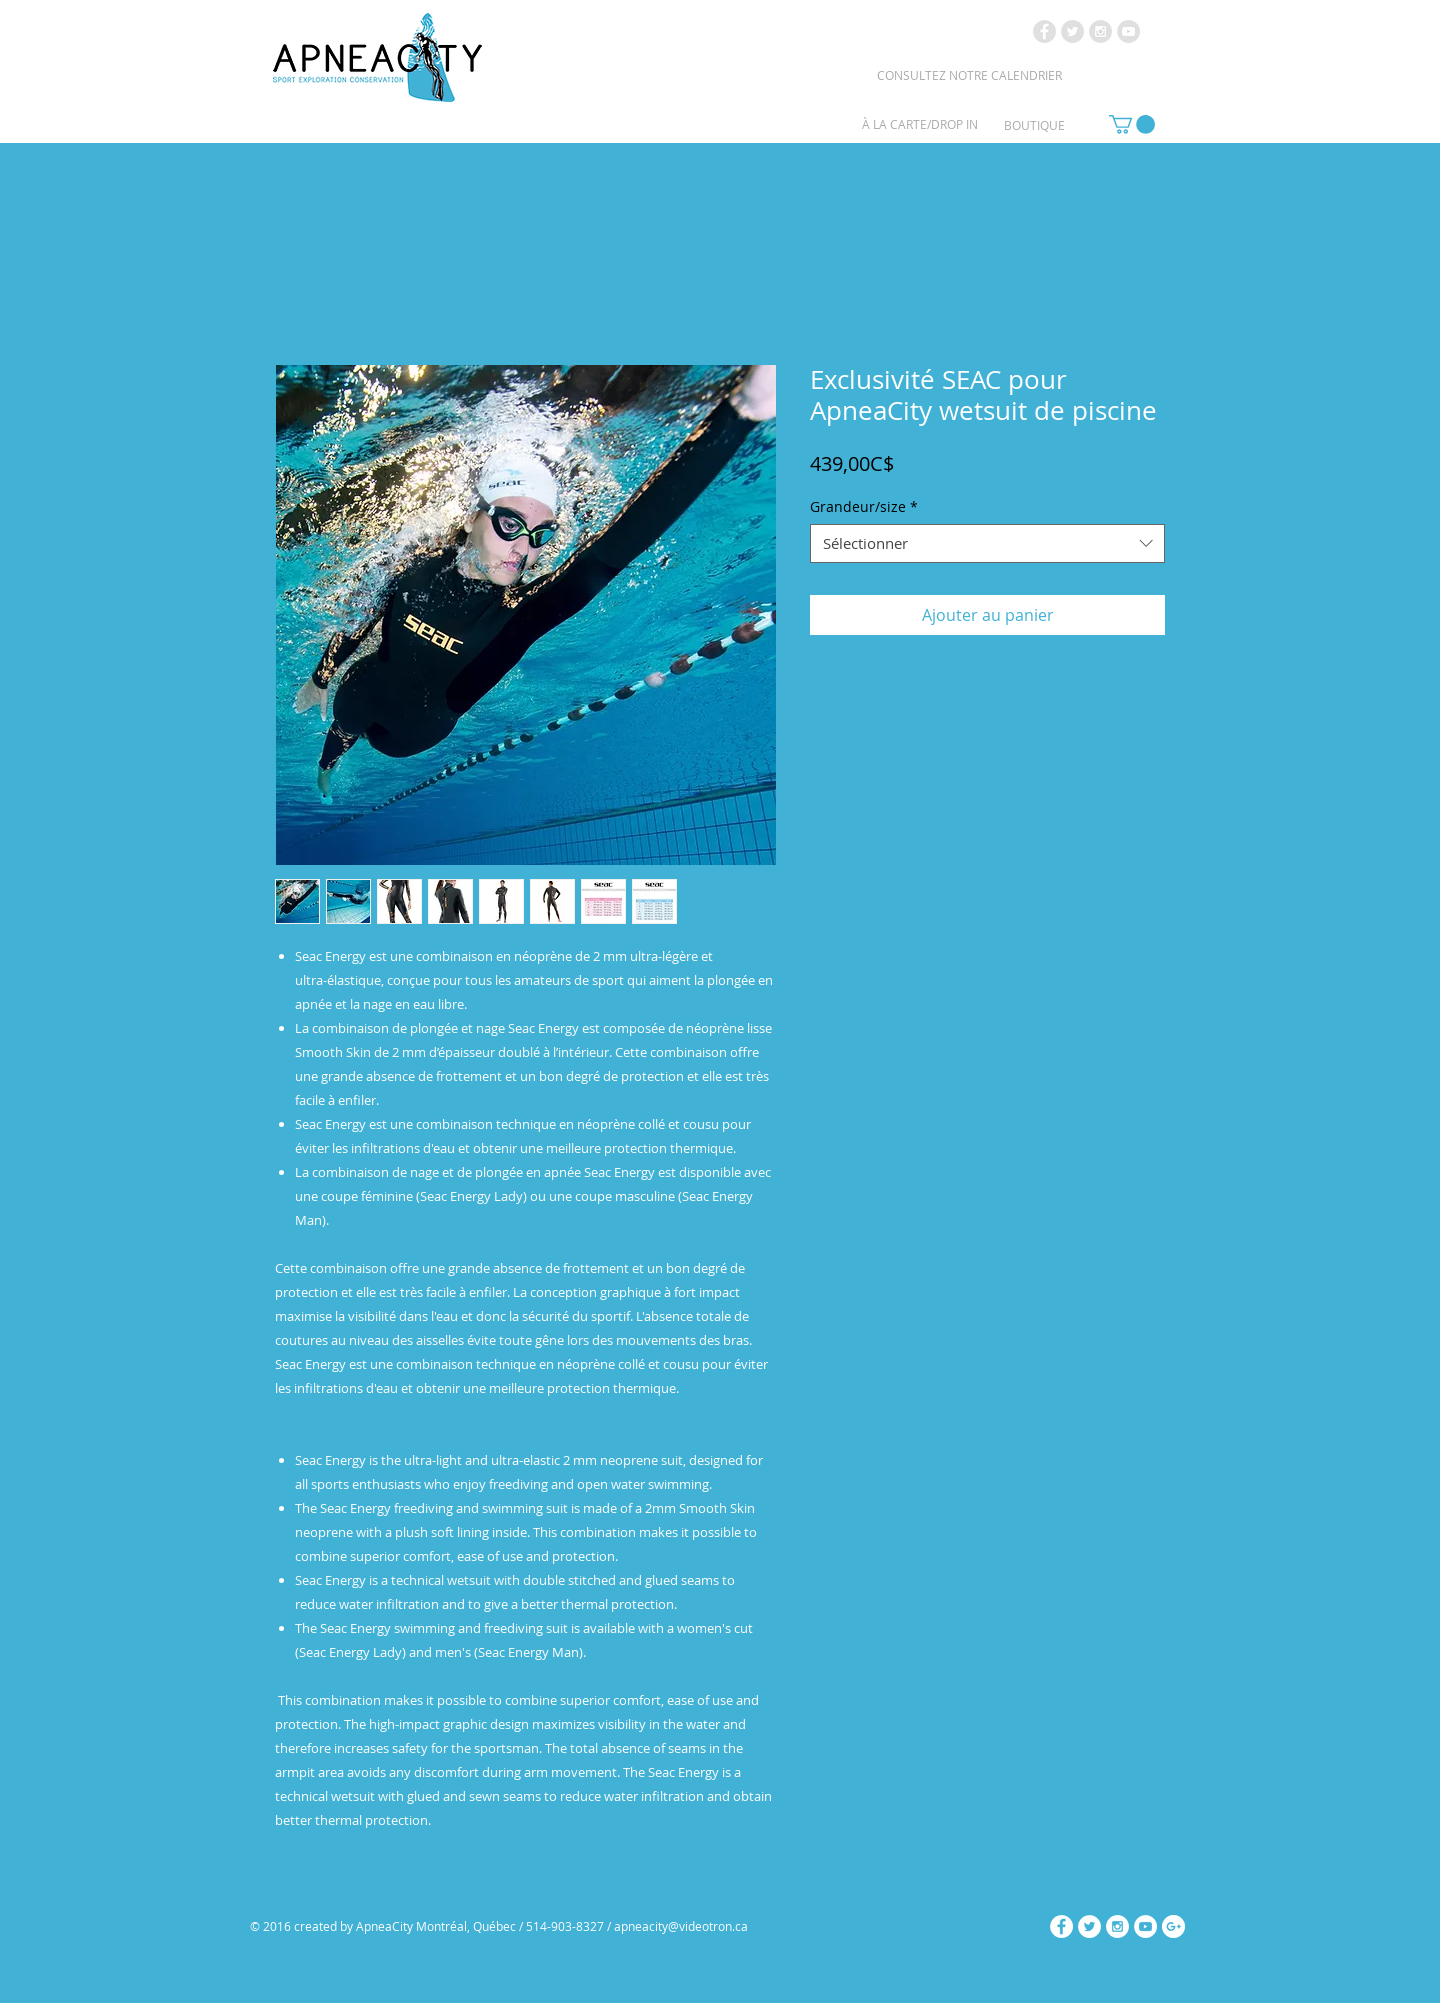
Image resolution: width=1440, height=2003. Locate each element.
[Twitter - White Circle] (1089, 1926)
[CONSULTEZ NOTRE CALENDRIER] (969, 75)
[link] (1132, 124)
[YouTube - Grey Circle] (1128, 31)
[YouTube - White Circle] (1145, 1926)
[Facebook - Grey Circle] (1044, 31)
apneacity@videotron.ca (681, 1926)
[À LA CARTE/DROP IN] (920, 124)
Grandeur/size (864, 506)
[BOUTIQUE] (1034, 125)
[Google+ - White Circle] (1173, 1926)
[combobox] (987, 543)
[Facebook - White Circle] (1061, 1926)
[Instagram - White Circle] (1117, 1926)
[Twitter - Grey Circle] (1072, 31)
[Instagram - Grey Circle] (1100, 31)
